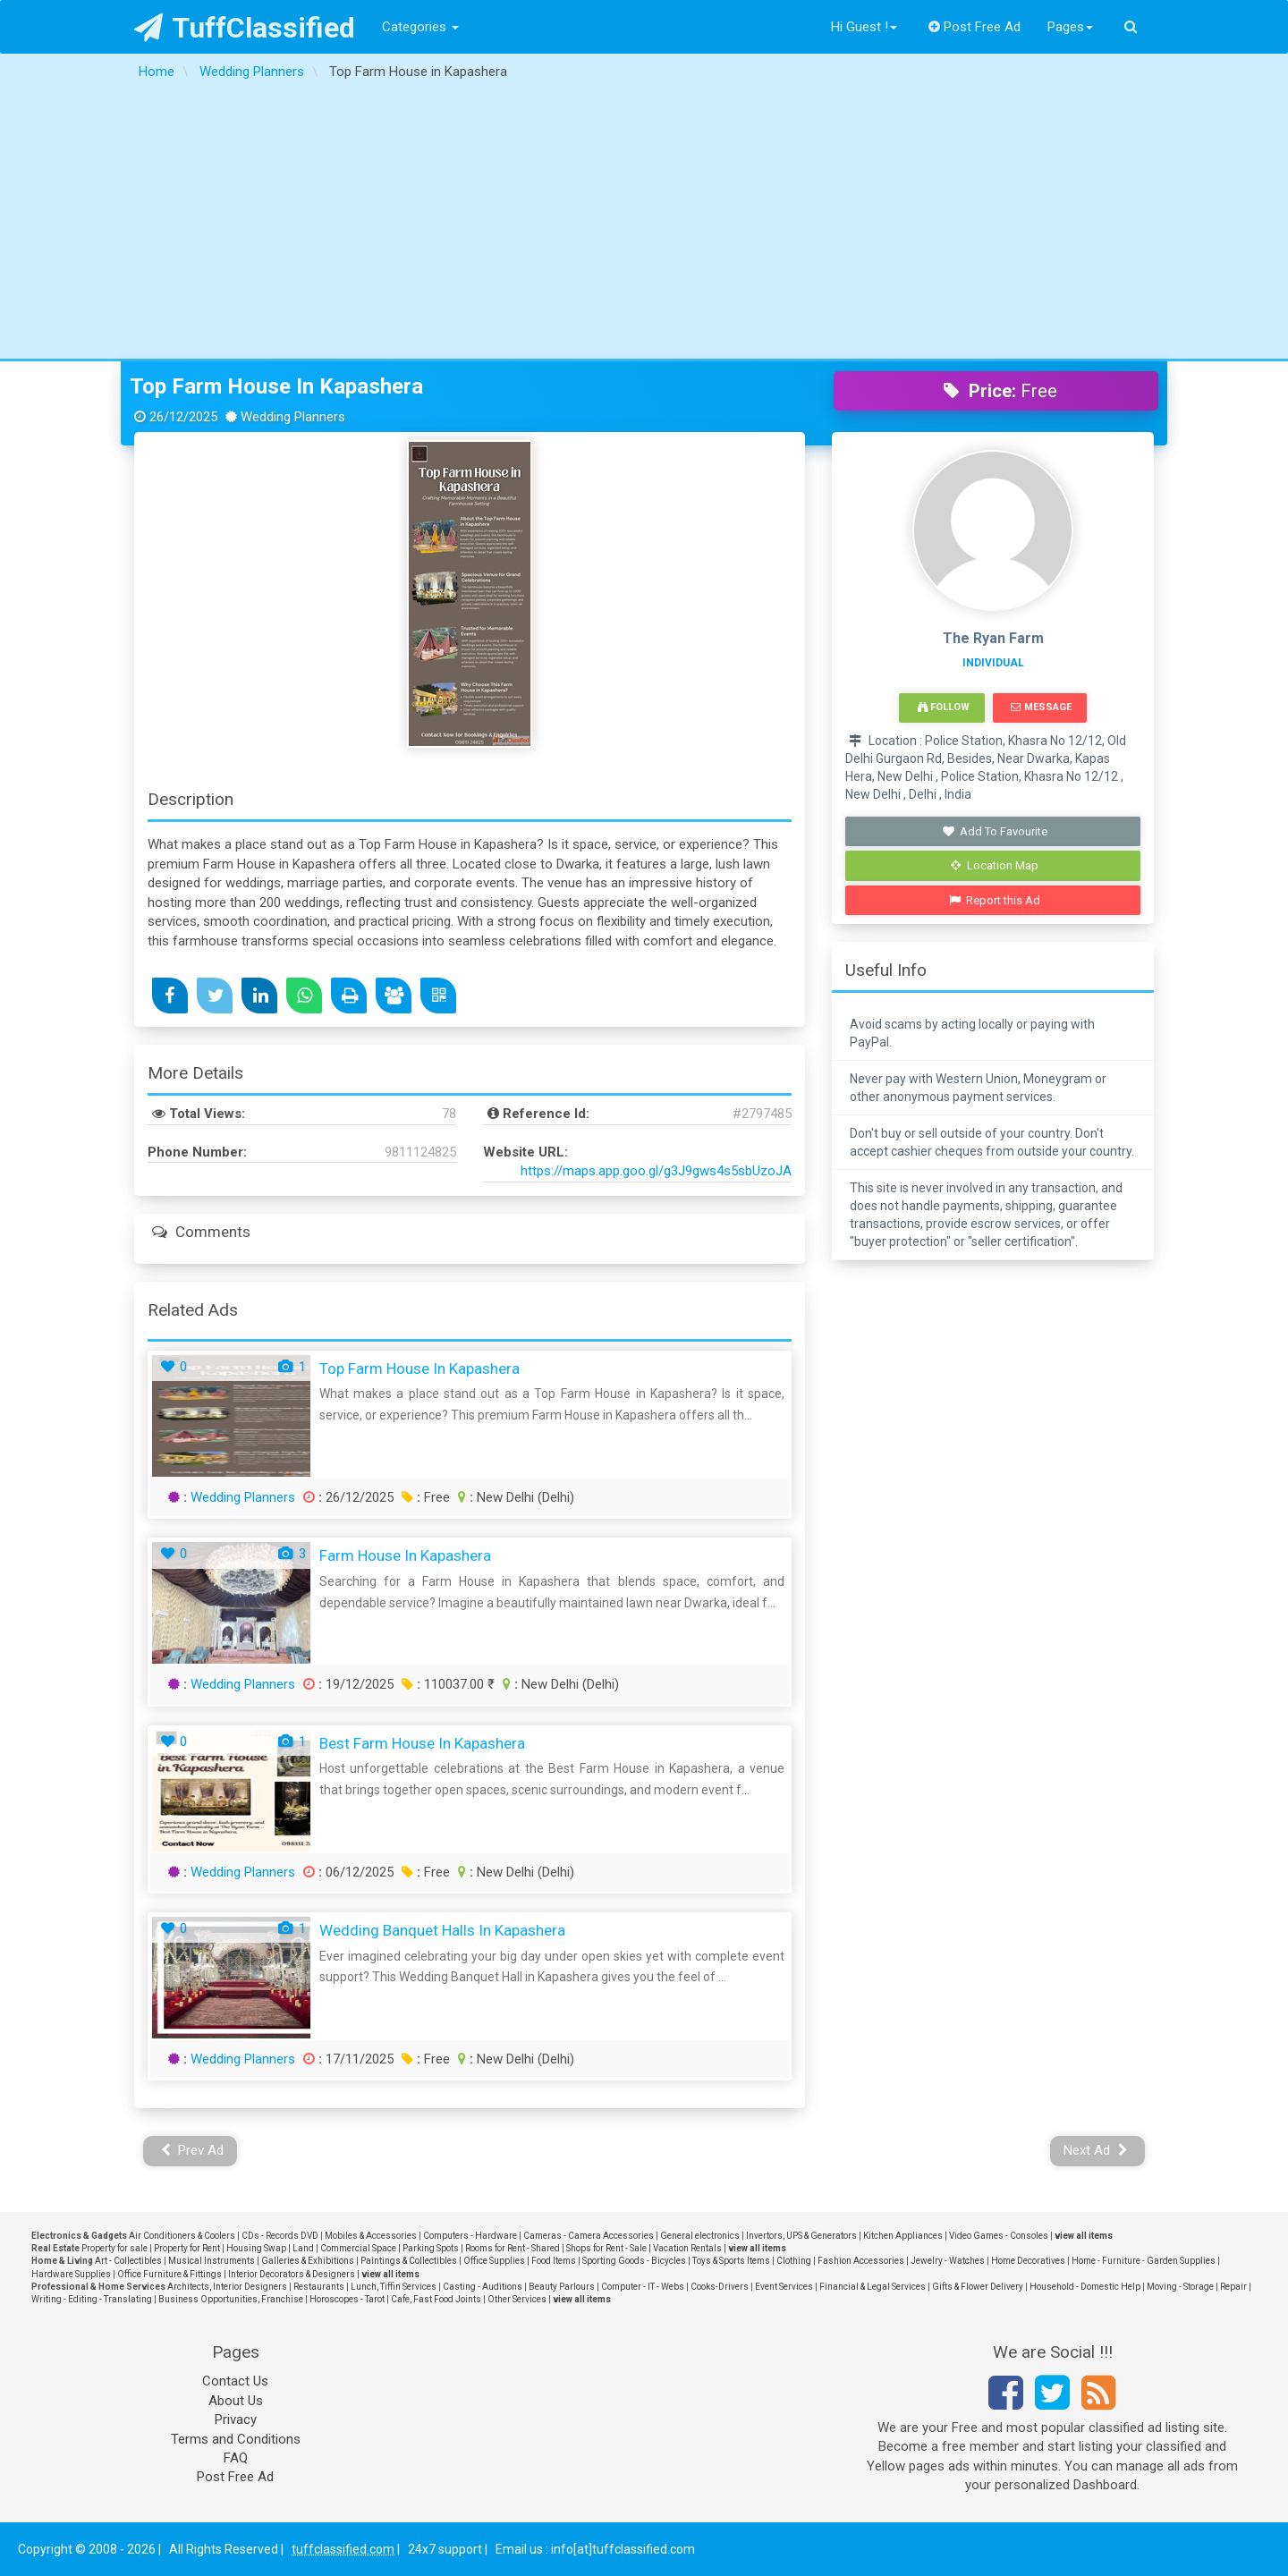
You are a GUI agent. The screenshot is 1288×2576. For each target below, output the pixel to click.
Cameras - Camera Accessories (588, 2236)
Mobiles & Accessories (371, 2236)
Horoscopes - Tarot (347, 2299)
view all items (1084, 2236)
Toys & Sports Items (731, 2261)
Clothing (793, 2261)
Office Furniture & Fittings (169, 2274)
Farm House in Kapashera (405, 1555)
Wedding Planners (243, 1497)
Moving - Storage (1180, 2287)
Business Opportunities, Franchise (230, 2299)
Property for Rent (187, 2248)
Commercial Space (358, 2248)
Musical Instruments (211, 2261)
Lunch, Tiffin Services (393, 2287)
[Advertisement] (644, 224)
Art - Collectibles (128, 2261)
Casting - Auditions (482, 2287)
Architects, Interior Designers (227, 2287)
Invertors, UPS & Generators (801, 2236)
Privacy (236, 2419)
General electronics (700, 2236)
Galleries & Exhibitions (307, 2261)
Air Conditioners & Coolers (182, 2236)
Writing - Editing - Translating (91, 2299)
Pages (1070, 27)
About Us (235, 2401)
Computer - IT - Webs (642, 2287)
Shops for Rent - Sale (606, 2248)
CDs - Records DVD (280, 2236)
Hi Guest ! (864, 27)
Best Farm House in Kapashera (422, 1743)
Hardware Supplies (71, 2274)
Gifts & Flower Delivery (977, 2287)
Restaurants (318, 2287)
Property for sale (114, 2248)
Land (303, 2248)
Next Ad (1095, 2150)
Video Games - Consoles (998, 2236)
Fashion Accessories (861, 2261)
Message (1041, 707)
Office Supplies (494, 2261)
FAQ (236, 2458)
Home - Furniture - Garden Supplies (1144, 2261)
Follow (944, 707)
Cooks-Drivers (720, 2287)
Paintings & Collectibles (408, 2261)
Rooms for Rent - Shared (512, 2248)
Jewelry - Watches (948, 2261)
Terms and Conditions (236, 2439)
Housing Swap (256, 2248)
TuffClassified (244, 28)
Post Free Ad (974, 27)
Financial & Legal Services (872, 2287)
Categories (420, 27)
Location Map (994, 865)
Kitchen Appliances (903, 2236)
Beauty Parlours (562, 2287)
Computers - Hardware (470, 2236)
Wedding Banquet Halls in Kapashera (442, 1930)
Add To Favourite (995, 831)
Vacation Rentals (687, 2248)
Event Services (784, 2287)
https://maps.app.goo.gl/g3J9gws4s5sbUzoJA (656, 1171)
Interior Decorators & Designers (291, 2274)
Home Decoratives (1028, 2261)
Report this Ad (995, 900)
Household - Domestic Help (1085, 2287)
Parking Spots (430, 2248)
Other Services (517, 2299)
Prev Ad (193, 2150)
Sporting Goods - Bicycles (634, 2261)
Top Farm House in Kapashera (276, 386)
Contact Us (235, 2381)
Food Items (553, 2261)
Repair (1233, 2287)
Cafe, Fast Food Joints (436, 2299)
